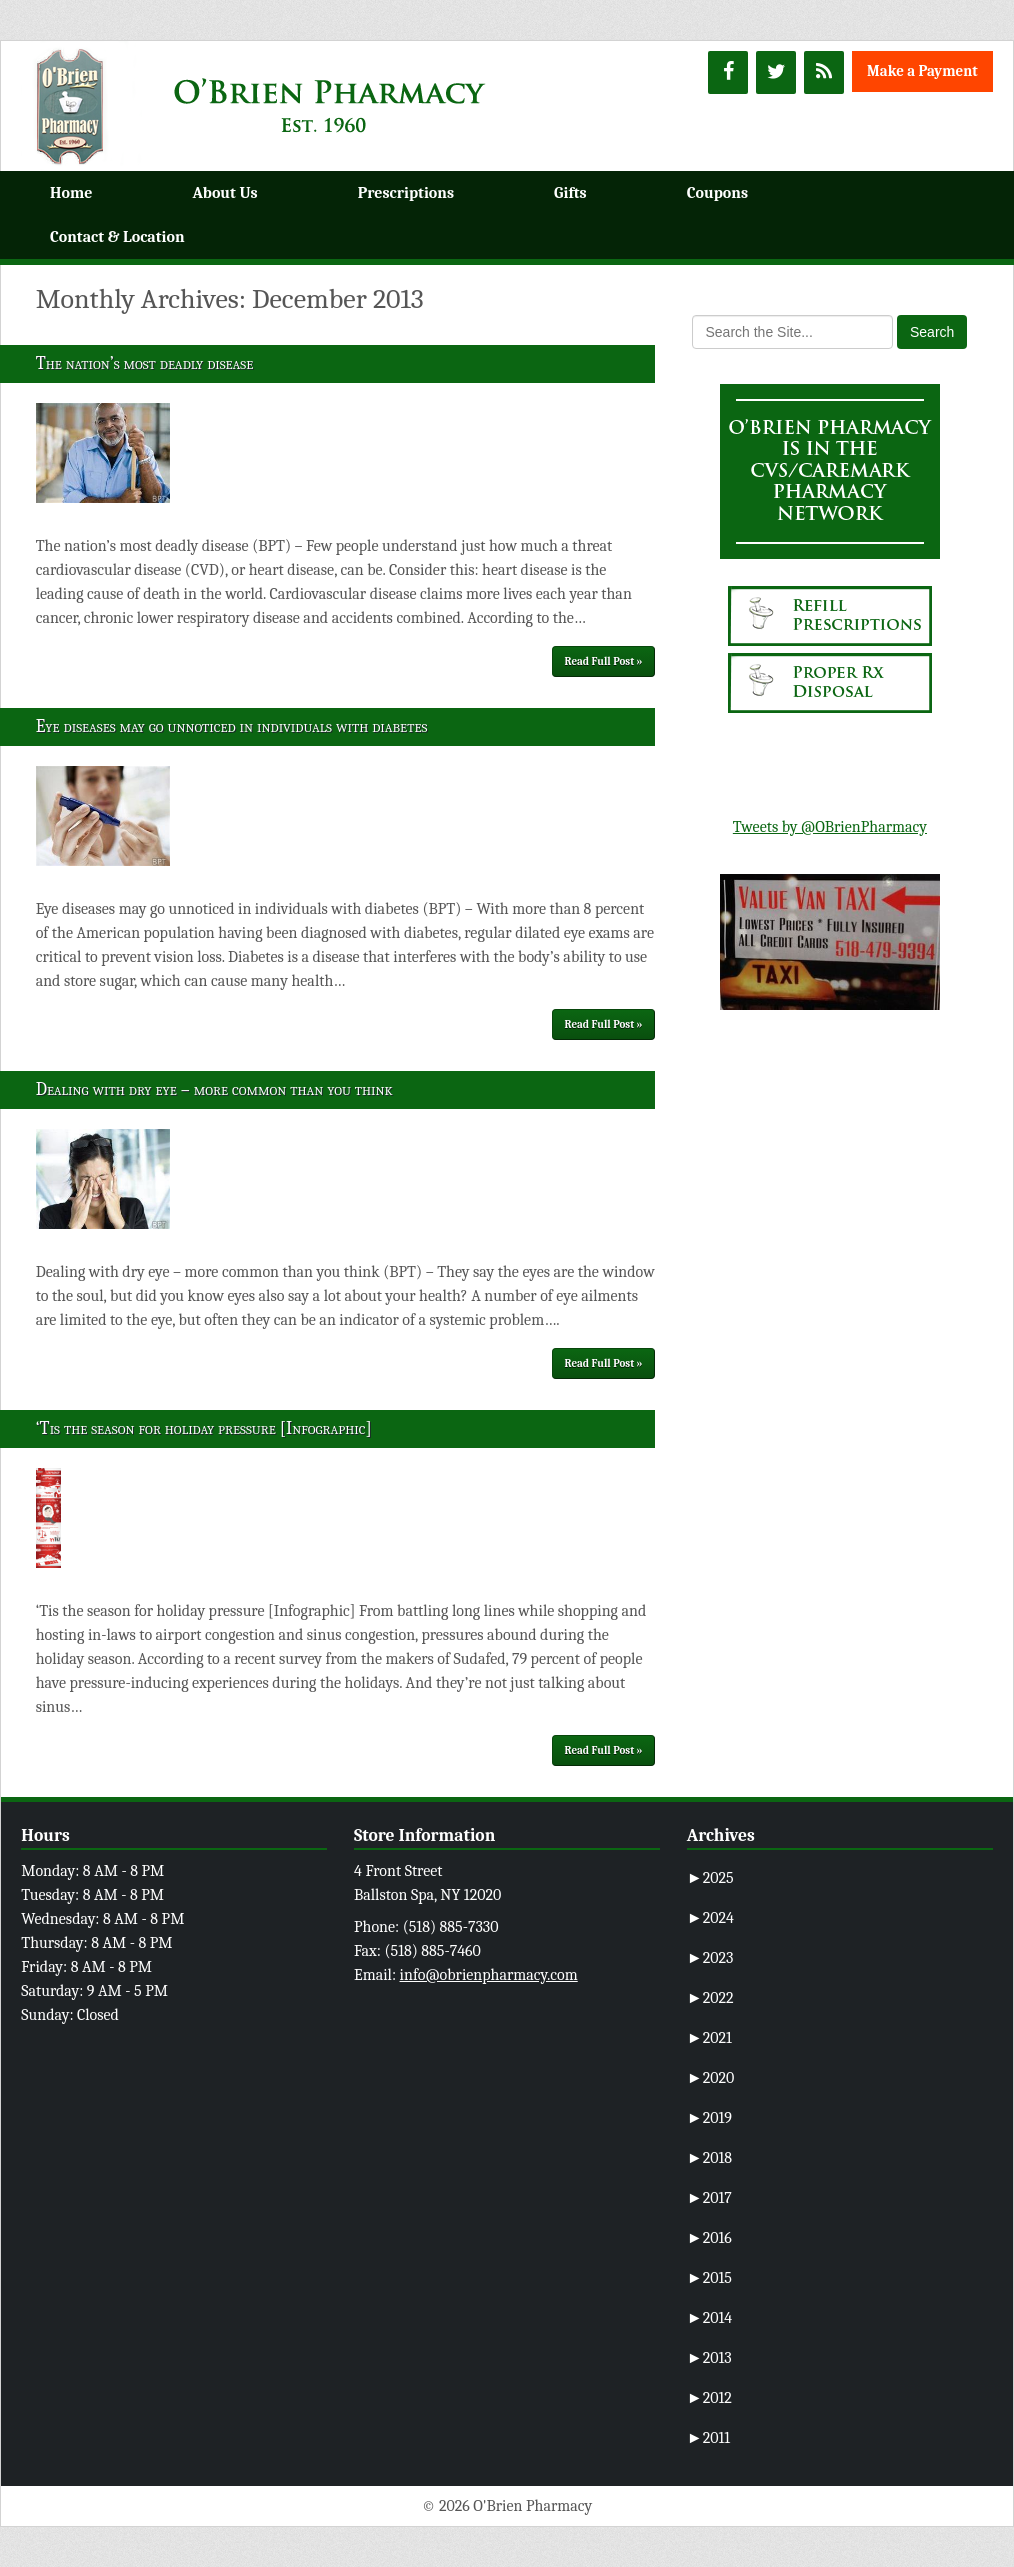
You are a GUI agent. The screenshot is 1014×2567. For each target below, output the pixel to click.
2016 (709, 2238)
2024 (710, 1918)
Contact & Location (117, 237)
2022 (710, 1998)
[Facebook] (728, 72)
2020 (711, 2078)
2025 (710, 1878)
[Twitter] (776, 72)
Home (71, 193)
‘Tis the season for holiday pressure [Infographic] (204, 1428)
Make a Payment (922, 71)
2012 (709, 2398)
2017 (709, 2198)
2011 (708, 2438)
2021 (709, 2038)
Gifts (570, 193)
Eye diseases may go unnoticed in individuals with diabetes (232, 726)
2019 (709, 2118)
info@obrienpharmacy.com (489, 1975)
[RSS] (824, 72)
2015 (709, 2278)
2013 (709, 2358)
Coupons (717, 193)
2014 (709, 2318)
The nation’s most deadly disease (145, 363)
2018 (709, 2158)
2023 (710, 1958)
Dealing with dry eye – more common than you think (214, 1089)
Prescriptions (406, 193)
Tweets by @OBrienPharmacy (830, 827)
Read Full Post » (604, 661)
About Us (224, 193)
